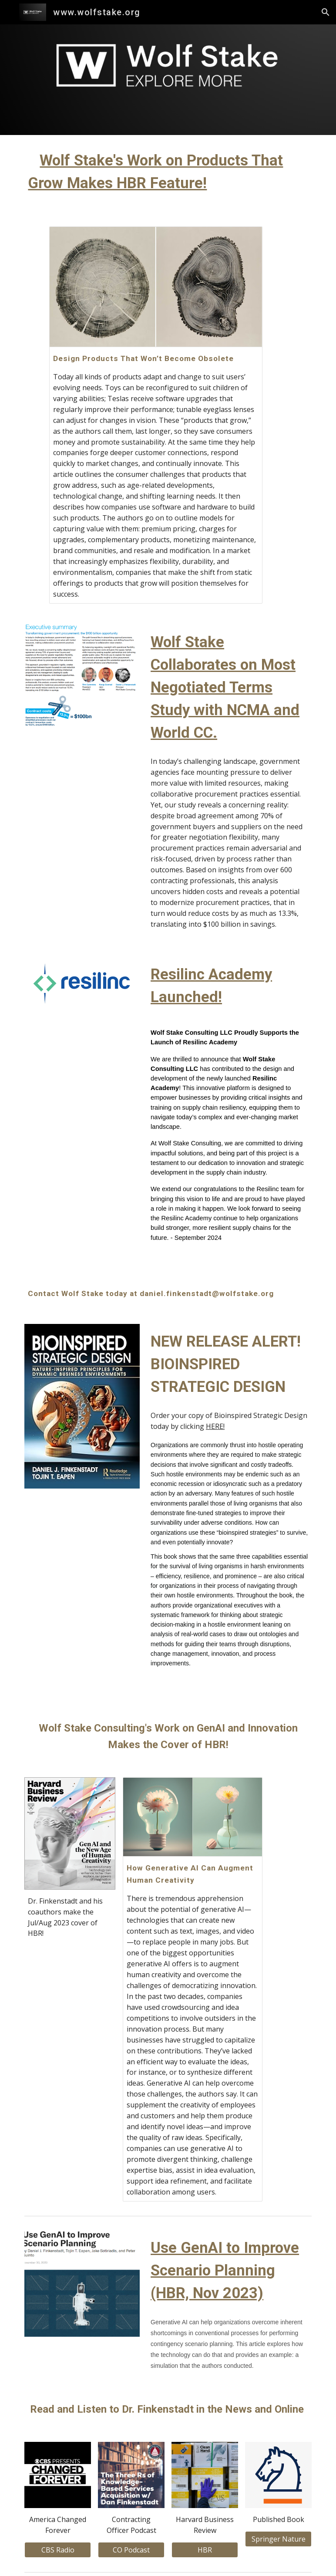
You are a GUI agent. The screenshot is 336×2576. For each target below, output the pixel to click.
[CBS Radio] (57, 2550)
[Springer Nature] (278, 2539)
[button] (325, 12)
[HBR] (204, 2550)
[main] (167, 175)
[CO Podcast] (131, 2550)
